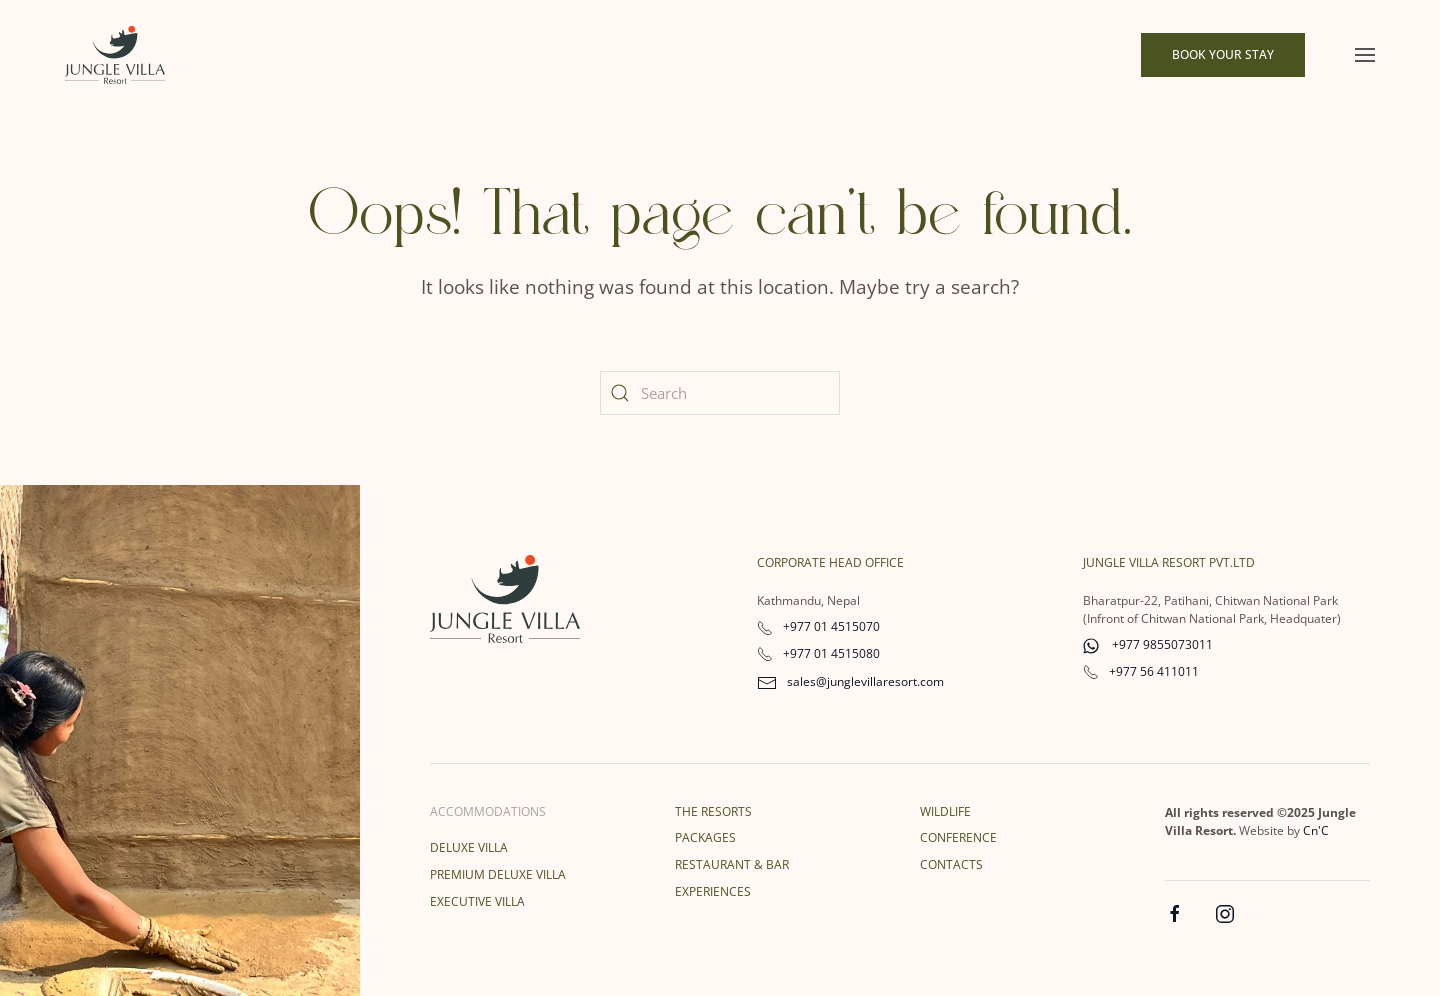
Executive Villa (477, 901)
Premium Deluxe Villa (498, 874)
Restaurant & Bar (732, 864)
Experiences (713, 891)
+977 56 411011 (1141, 671)
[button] (1365, 55)
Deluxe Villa (469, 847)
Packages (705, 837)
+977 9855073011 (1148, 644)
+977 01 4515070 (818, 626)
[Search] (720, 393)
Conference (958, 837)
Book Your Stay (1223, 54)
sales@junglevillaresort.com (850, 681)
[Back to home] (115, 55)
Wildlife (945, 811)
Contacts (951, 864)
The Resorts (713, 811)
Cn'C (1316, 830)
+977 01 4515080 (818, 653)
